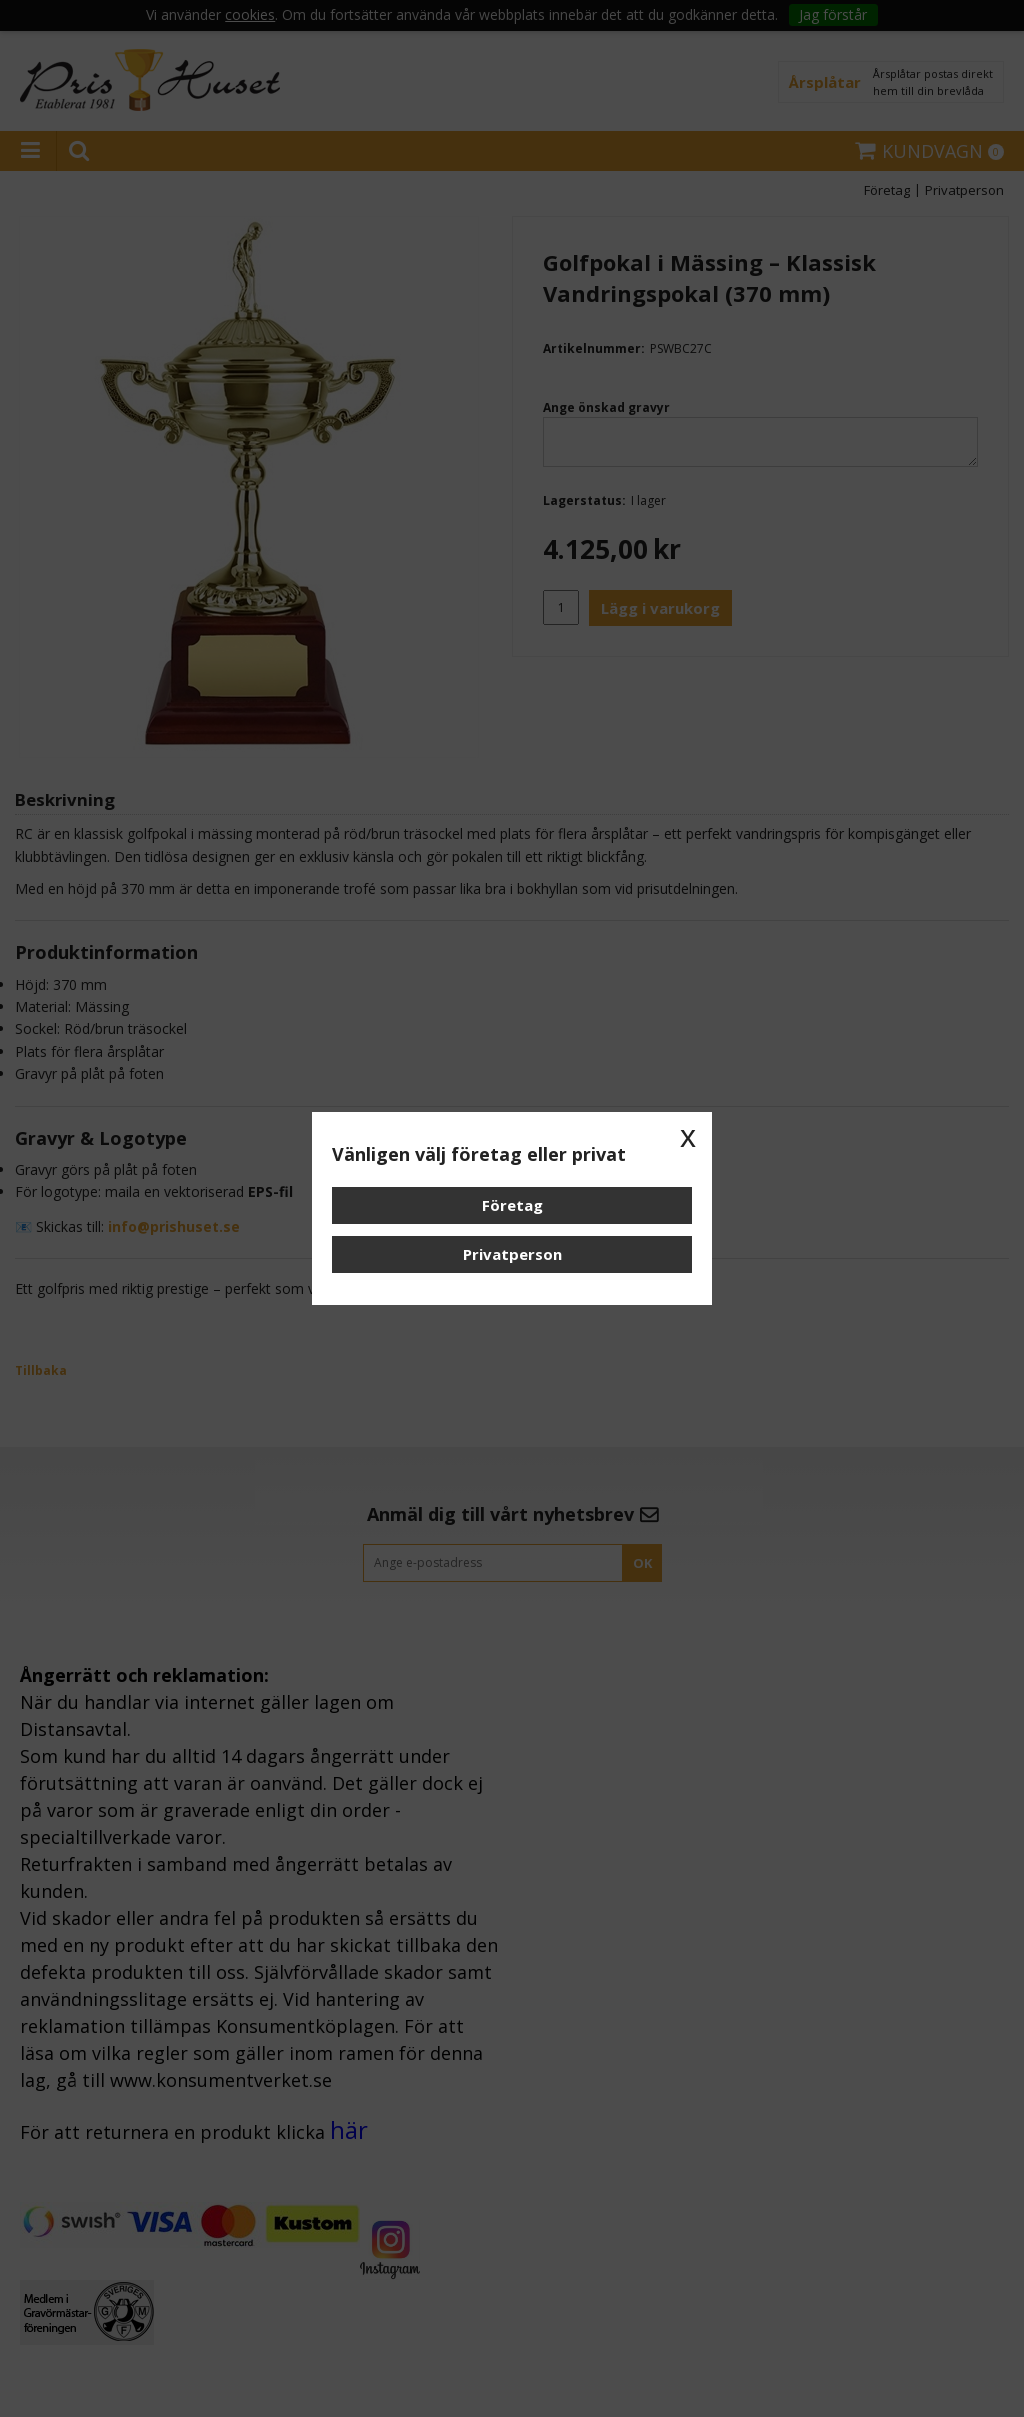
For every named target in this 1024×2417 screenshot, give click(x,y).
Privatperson (512, 1254)
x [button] (688, 1136)
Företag (512, 1205)
